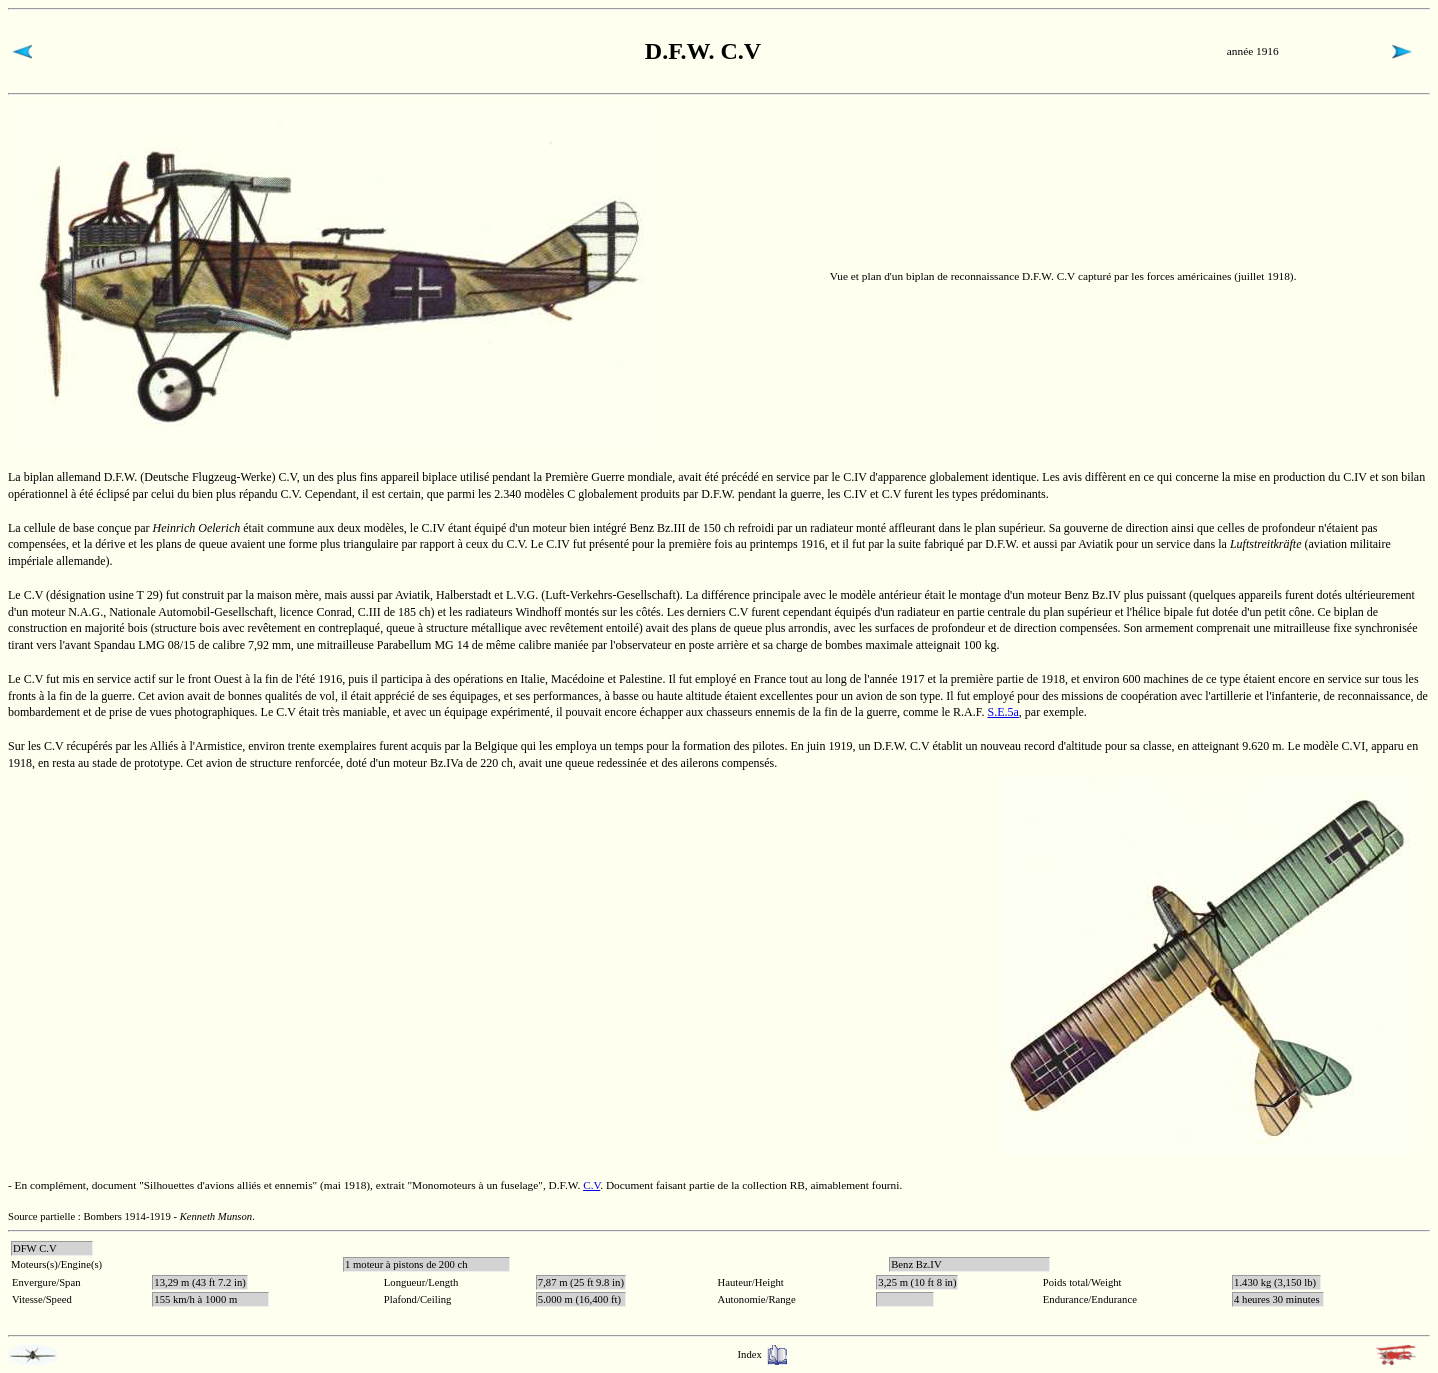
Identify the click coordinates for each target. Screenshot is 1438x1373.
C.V (591, 1185)
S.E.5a (1003, 712)
